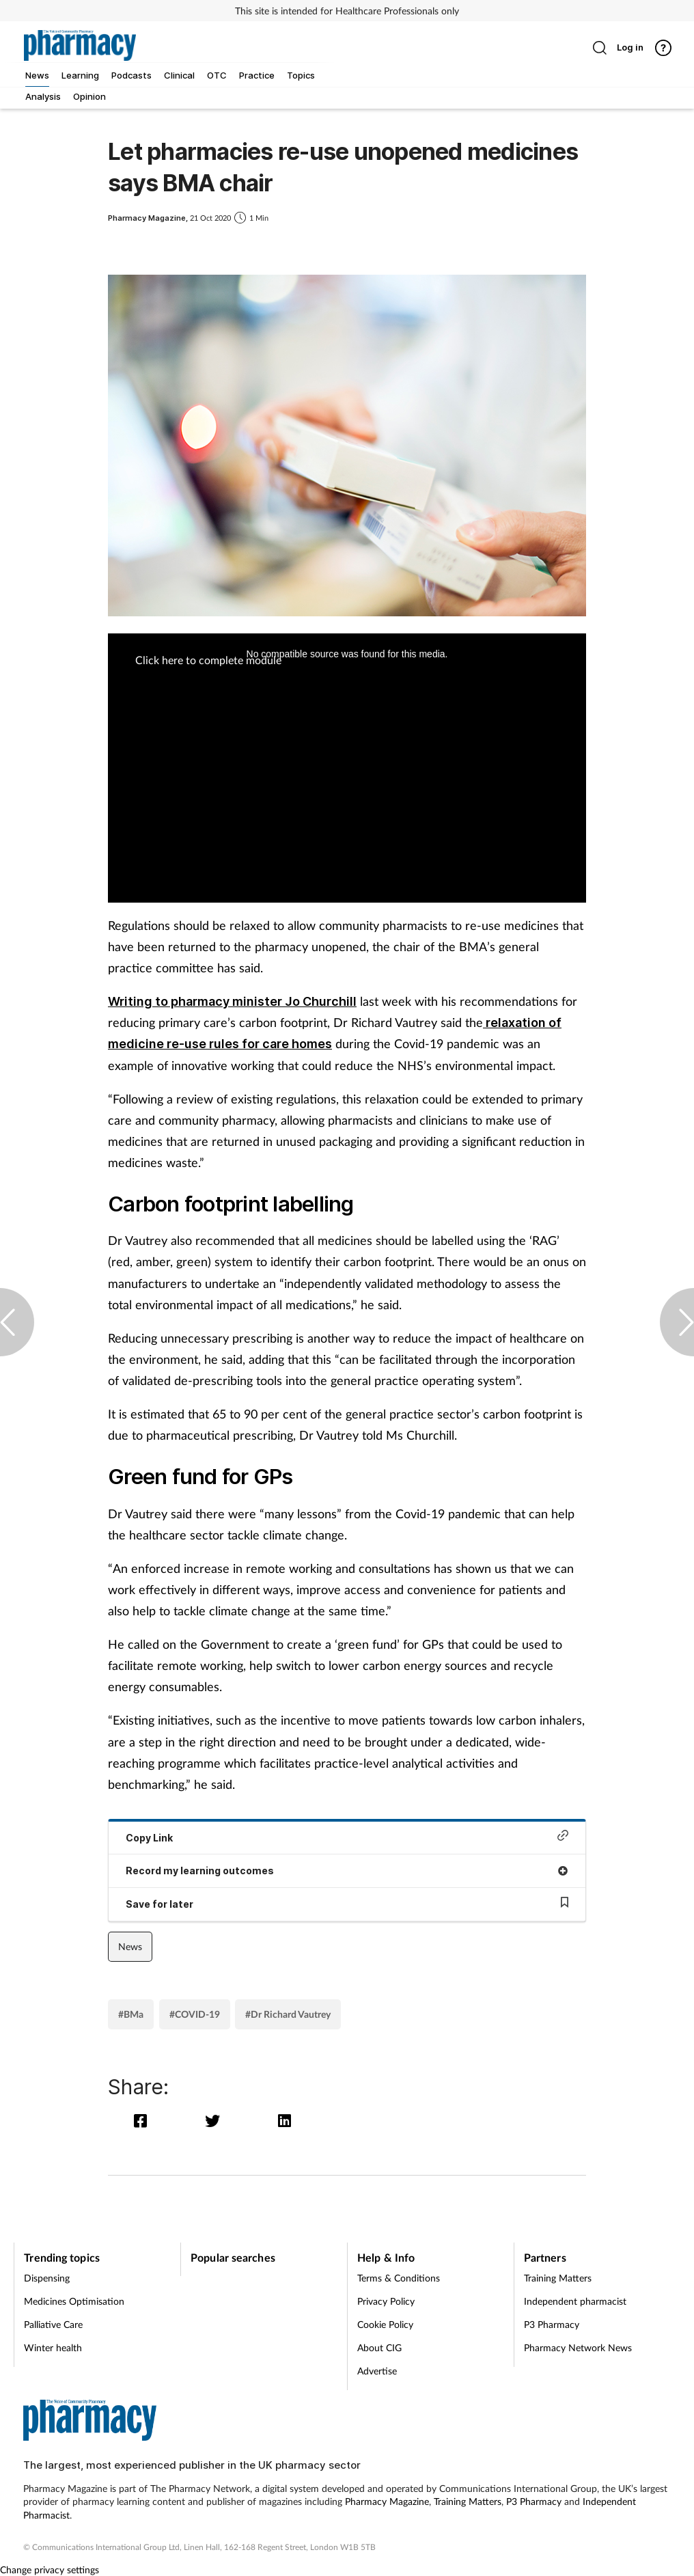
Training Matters (558, 2278)
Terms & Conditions (398, 2278)
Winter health (53, 2347)
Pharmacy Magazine (387, 2501)
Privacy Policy (386, 2301)
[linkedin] (286, 2120)
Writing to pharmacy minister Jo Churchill (232, 1001)
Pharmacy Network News (578, 2347)
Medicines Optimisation (74, 2301)
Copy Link (347, 1836)
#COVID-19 (194, 2014)
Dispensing (47, 2278)
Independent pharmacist (575, 2301)
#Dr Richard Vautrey (288, 2014)
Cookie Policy (385, 2324)
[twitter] (215, 2120)
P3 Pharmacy (551, 2324)
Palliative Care (53, 2324)
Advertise (377, 2370)
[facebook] (144, 2120)
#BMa (130, 2014)
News (130, 1946)
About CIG (379, 2347)
